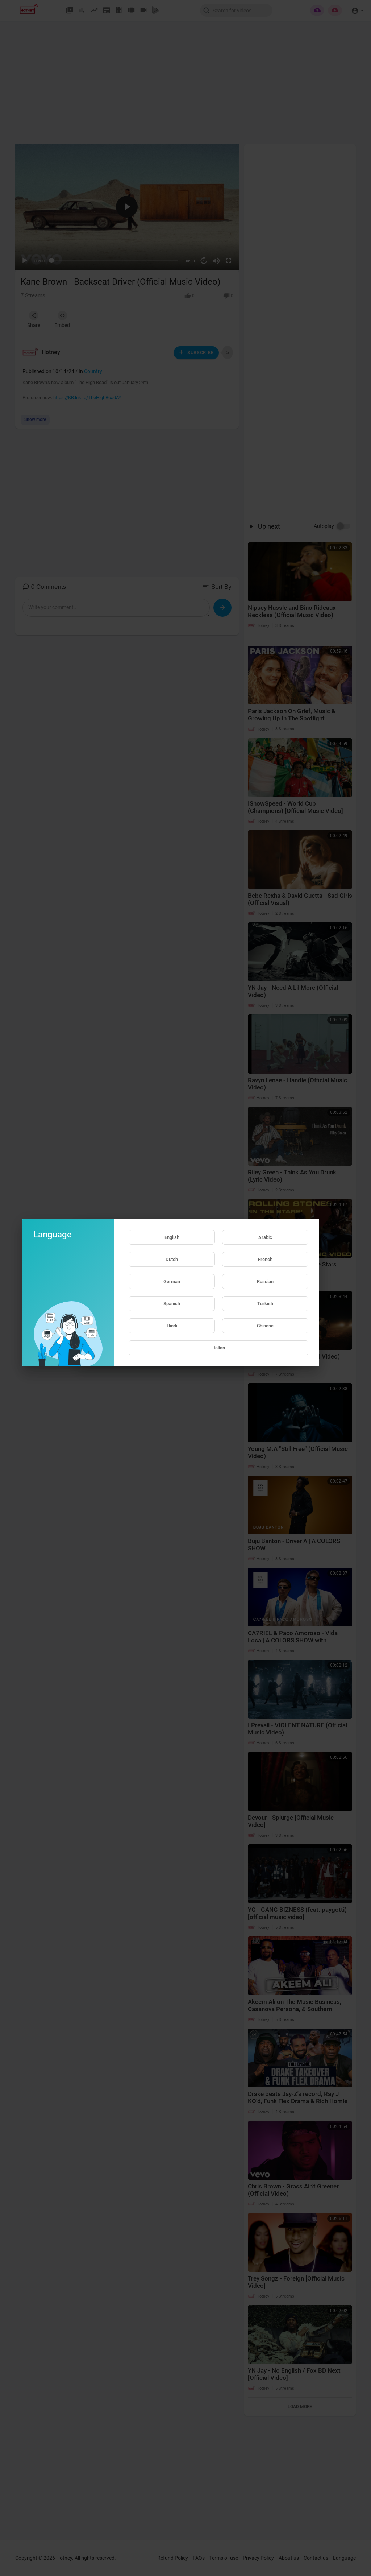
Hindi (172, 1325)
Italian (218, 1348)
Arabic (265, 1237)
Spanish (171, 1303)
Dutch (172, 1259)
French (265, 1259)
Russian (265, 1281)
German (171, 1281)
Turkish (265, 1303)
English (171, 1237)
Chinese (265, 1325)
